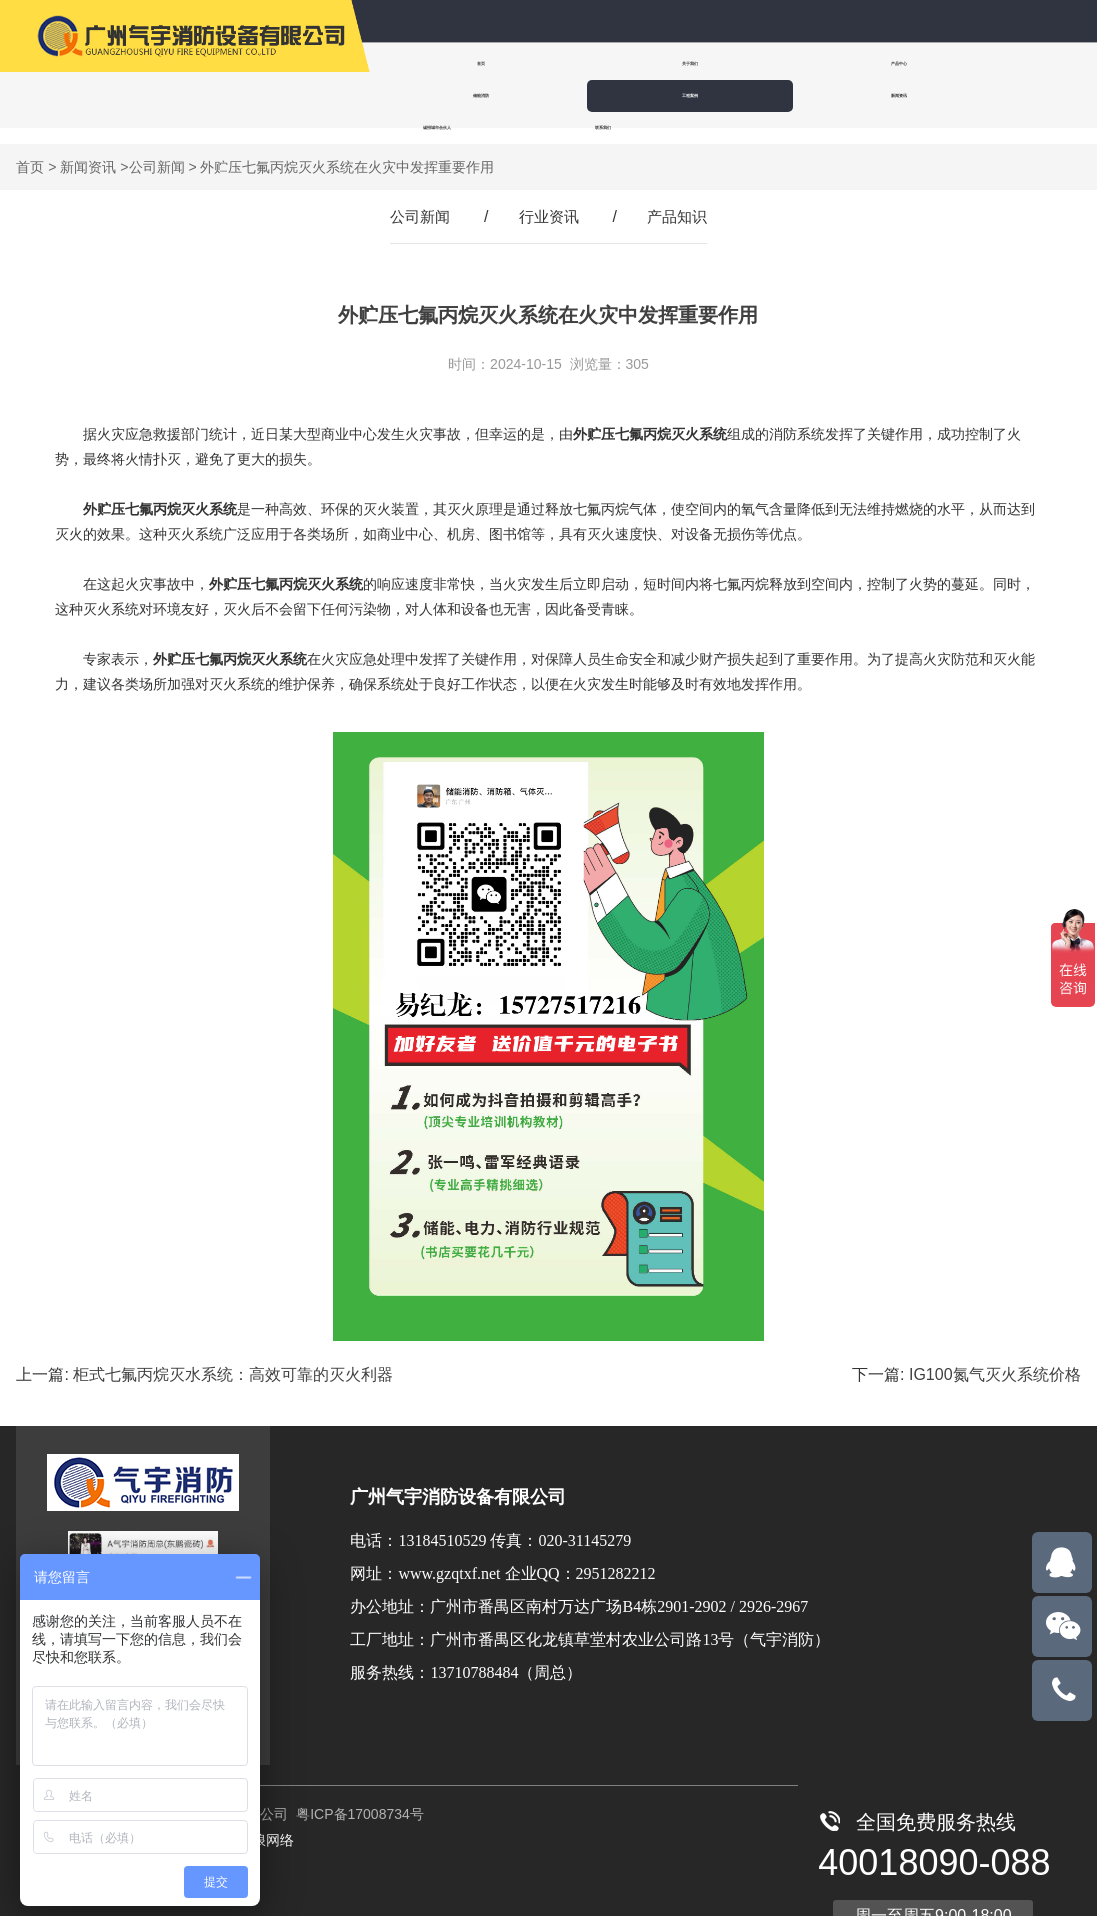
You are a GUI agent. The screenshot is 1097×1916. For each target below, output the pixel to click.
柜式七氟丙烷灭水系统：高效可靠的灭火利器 (233, 1358)
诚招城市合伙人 (559, 95)
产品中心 (677, 63)
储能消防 (799, 63)
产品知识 (681, 200)
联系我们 (685, 95)
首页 (433, 63)
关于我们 (555, 63)
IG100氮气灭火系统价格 (995, 1358)
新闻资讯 (433, 95)
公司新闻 (157, 151)
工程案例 (921, 63)
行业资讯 (549, 200)
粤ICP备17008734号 (358, 1798)
